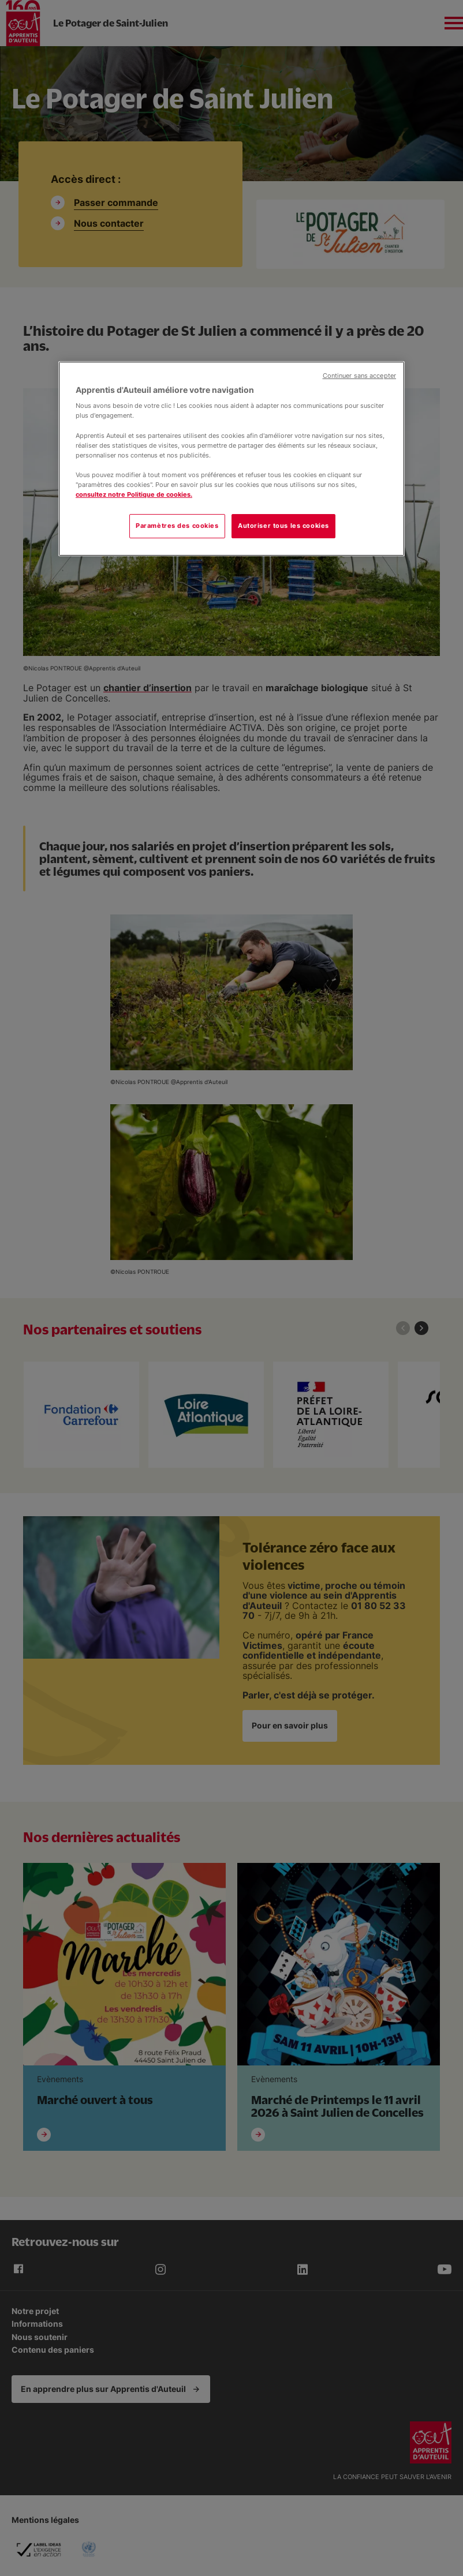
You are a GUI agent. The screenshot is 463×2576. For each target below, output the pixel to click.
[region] (231, 458)
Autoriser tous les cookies (283, 526)
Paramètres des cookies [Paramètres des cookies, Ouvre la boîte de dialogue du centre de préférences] (177, 526)
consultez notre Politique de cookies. (134, 494)
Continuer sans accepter (359, 376)
